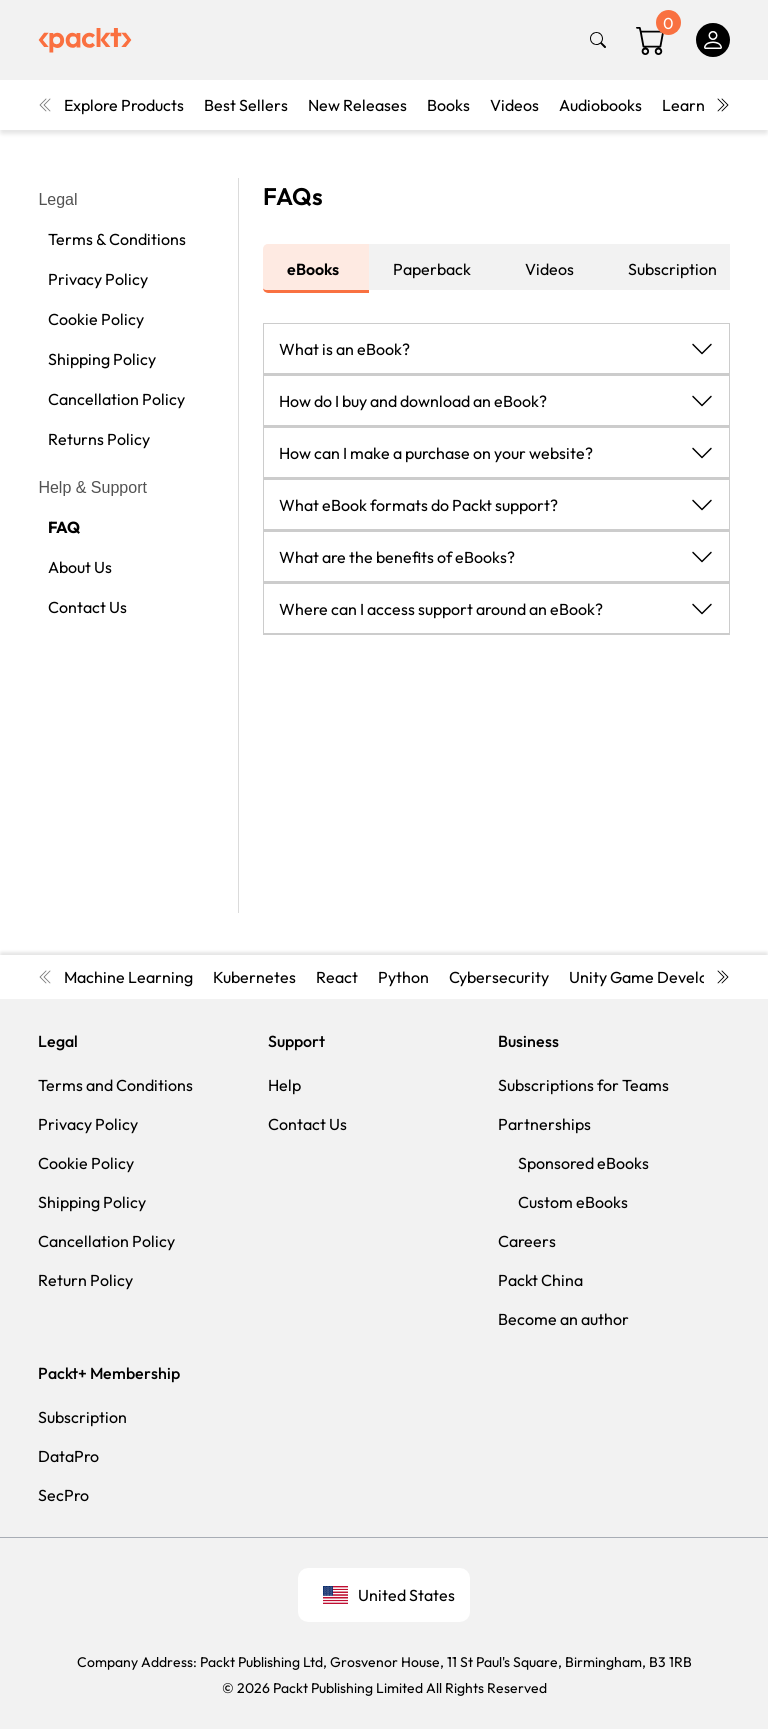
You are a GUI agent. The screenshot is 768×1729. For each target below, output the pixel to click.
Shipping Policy (102, 359)
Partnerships (544, 1124)
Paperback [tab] (432, 269)
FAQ (64, 527)
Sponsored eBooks (583, 1163)
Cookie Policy (96, 319)
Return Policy (85, 1280)
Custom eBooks (573, 1202)
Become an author (563, 1319)
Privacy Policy (98, 279)
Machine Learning (128, 977)
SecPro (63, 1495)
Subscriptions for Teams (583, 1085)
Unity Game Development (662, 977)
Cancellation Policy (116, 399)
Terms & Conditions (117, 239)
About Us (80, 567)
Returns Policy (99, 439)
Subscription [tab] (672, 269)
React (337, 977)
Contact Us (87, 607)
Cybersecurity (499, 977)
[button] (496, 348)
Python (403, 977)
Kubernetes (254, 977)
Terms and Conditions (115, 1085)
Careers (527, 1241)
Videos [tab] (549, 269)
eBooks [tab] (313, 269)
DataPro (68, 1456)
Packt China (540, 1280)
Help (284, 1085)
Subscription (82, 1417)
